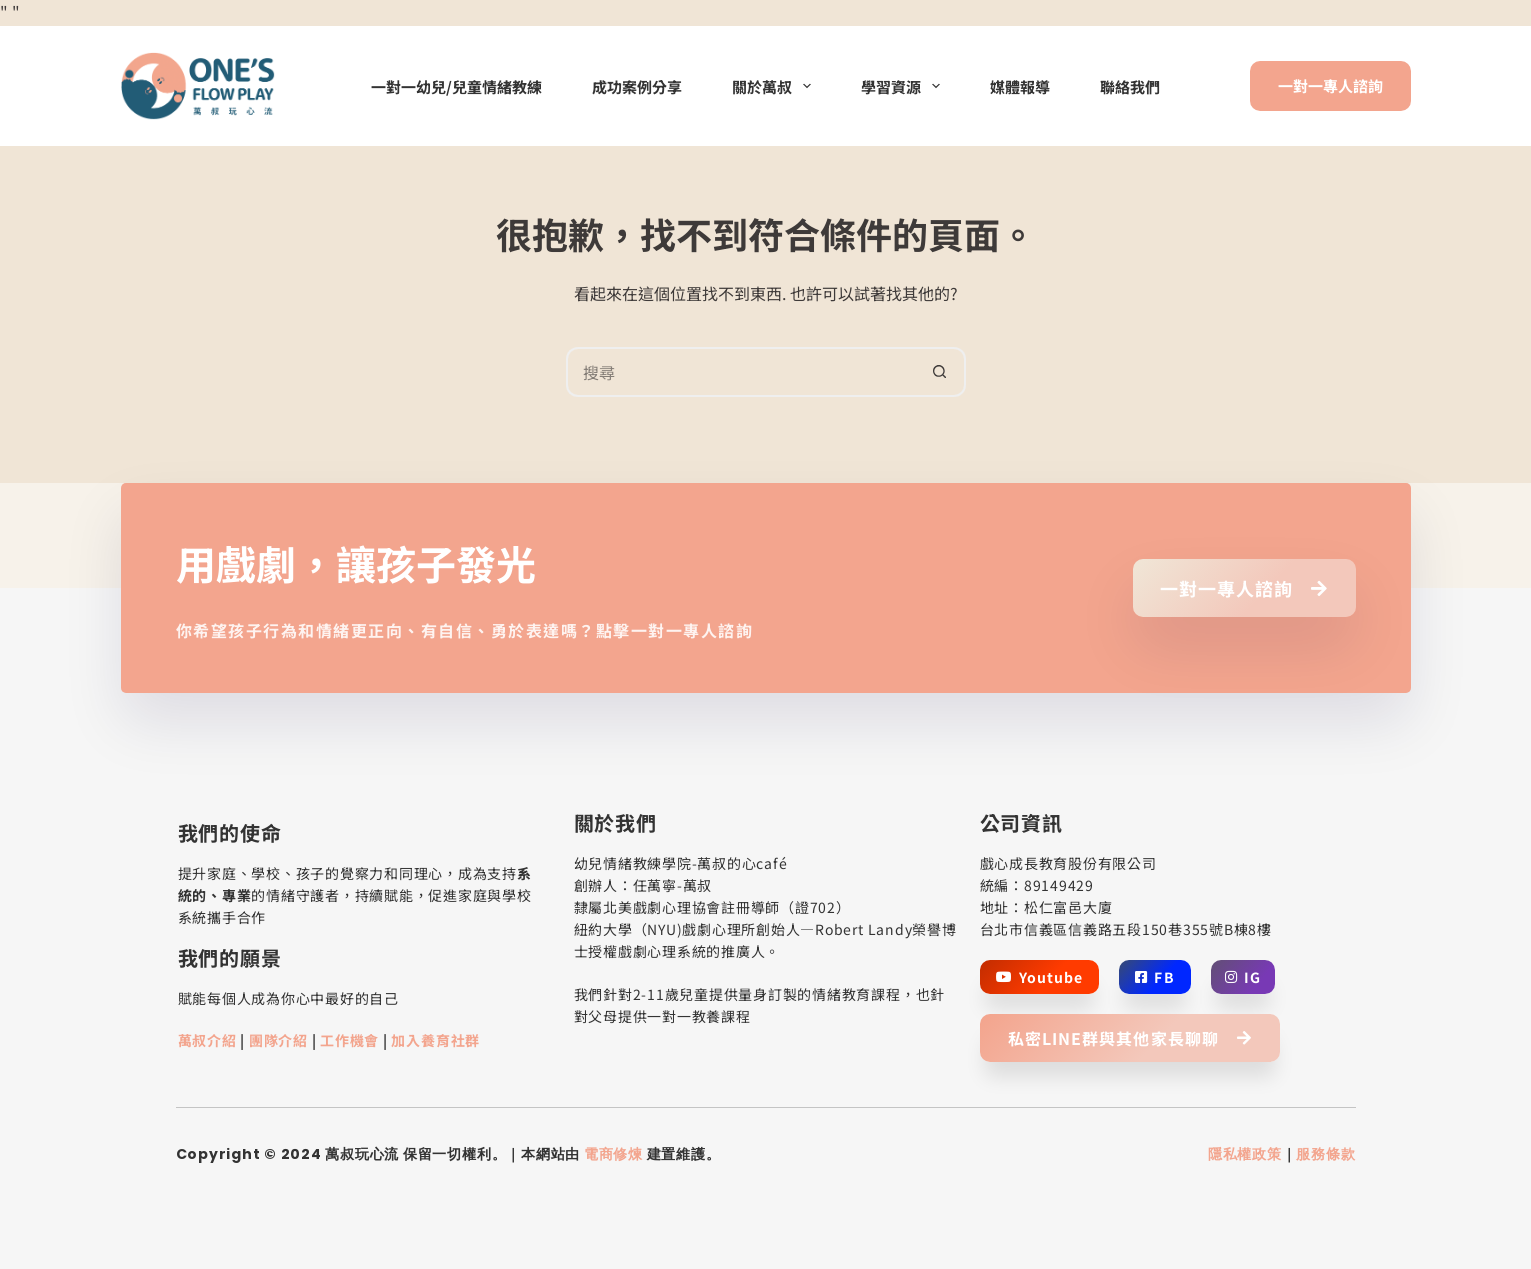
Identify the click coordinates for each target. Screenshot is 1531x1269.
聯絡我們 (1130, 86)
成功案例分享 (637, 86)
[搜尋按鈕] (941, 372)
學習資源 (904, 86)
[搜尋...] (741, 372)
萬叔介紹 (207, 1040)
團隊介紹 (278, 1040)
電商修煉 (613, 1154)
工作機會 (349, 1040)
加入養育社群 (435, 1040)
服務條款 (1325, 1154)
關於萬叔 (775, 86)
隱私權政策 (1245, 1154)
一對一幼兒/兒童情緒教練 (456, 86)
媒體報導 (1020, 86)
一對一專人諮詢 (1330, 85)
